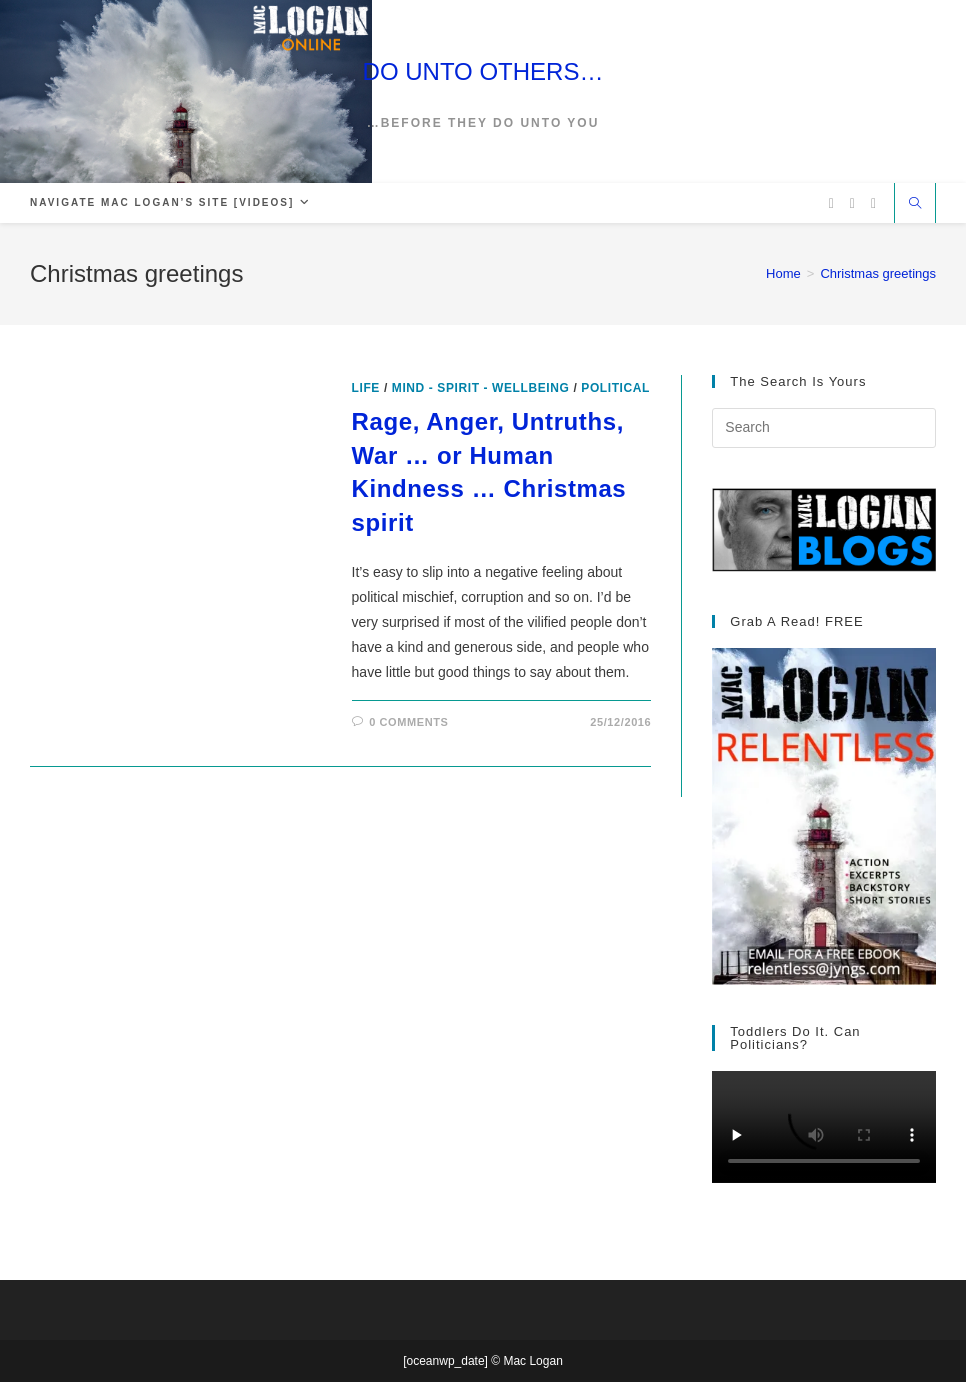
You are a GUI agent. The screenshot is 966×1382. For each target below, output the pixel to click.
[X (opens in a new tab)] (831, 203)
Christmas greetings (878, 273)
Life (366, 388)
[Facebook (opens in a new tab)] (852, 203)
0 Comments (408, 722)
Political (615, 388)
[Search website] (915, 205)
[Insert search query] (824, 428)
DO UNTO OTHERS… (483, 71)
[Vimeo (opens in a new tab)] (873, 203)
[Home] (783, 273)
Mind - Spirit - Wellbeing (481, 388)
